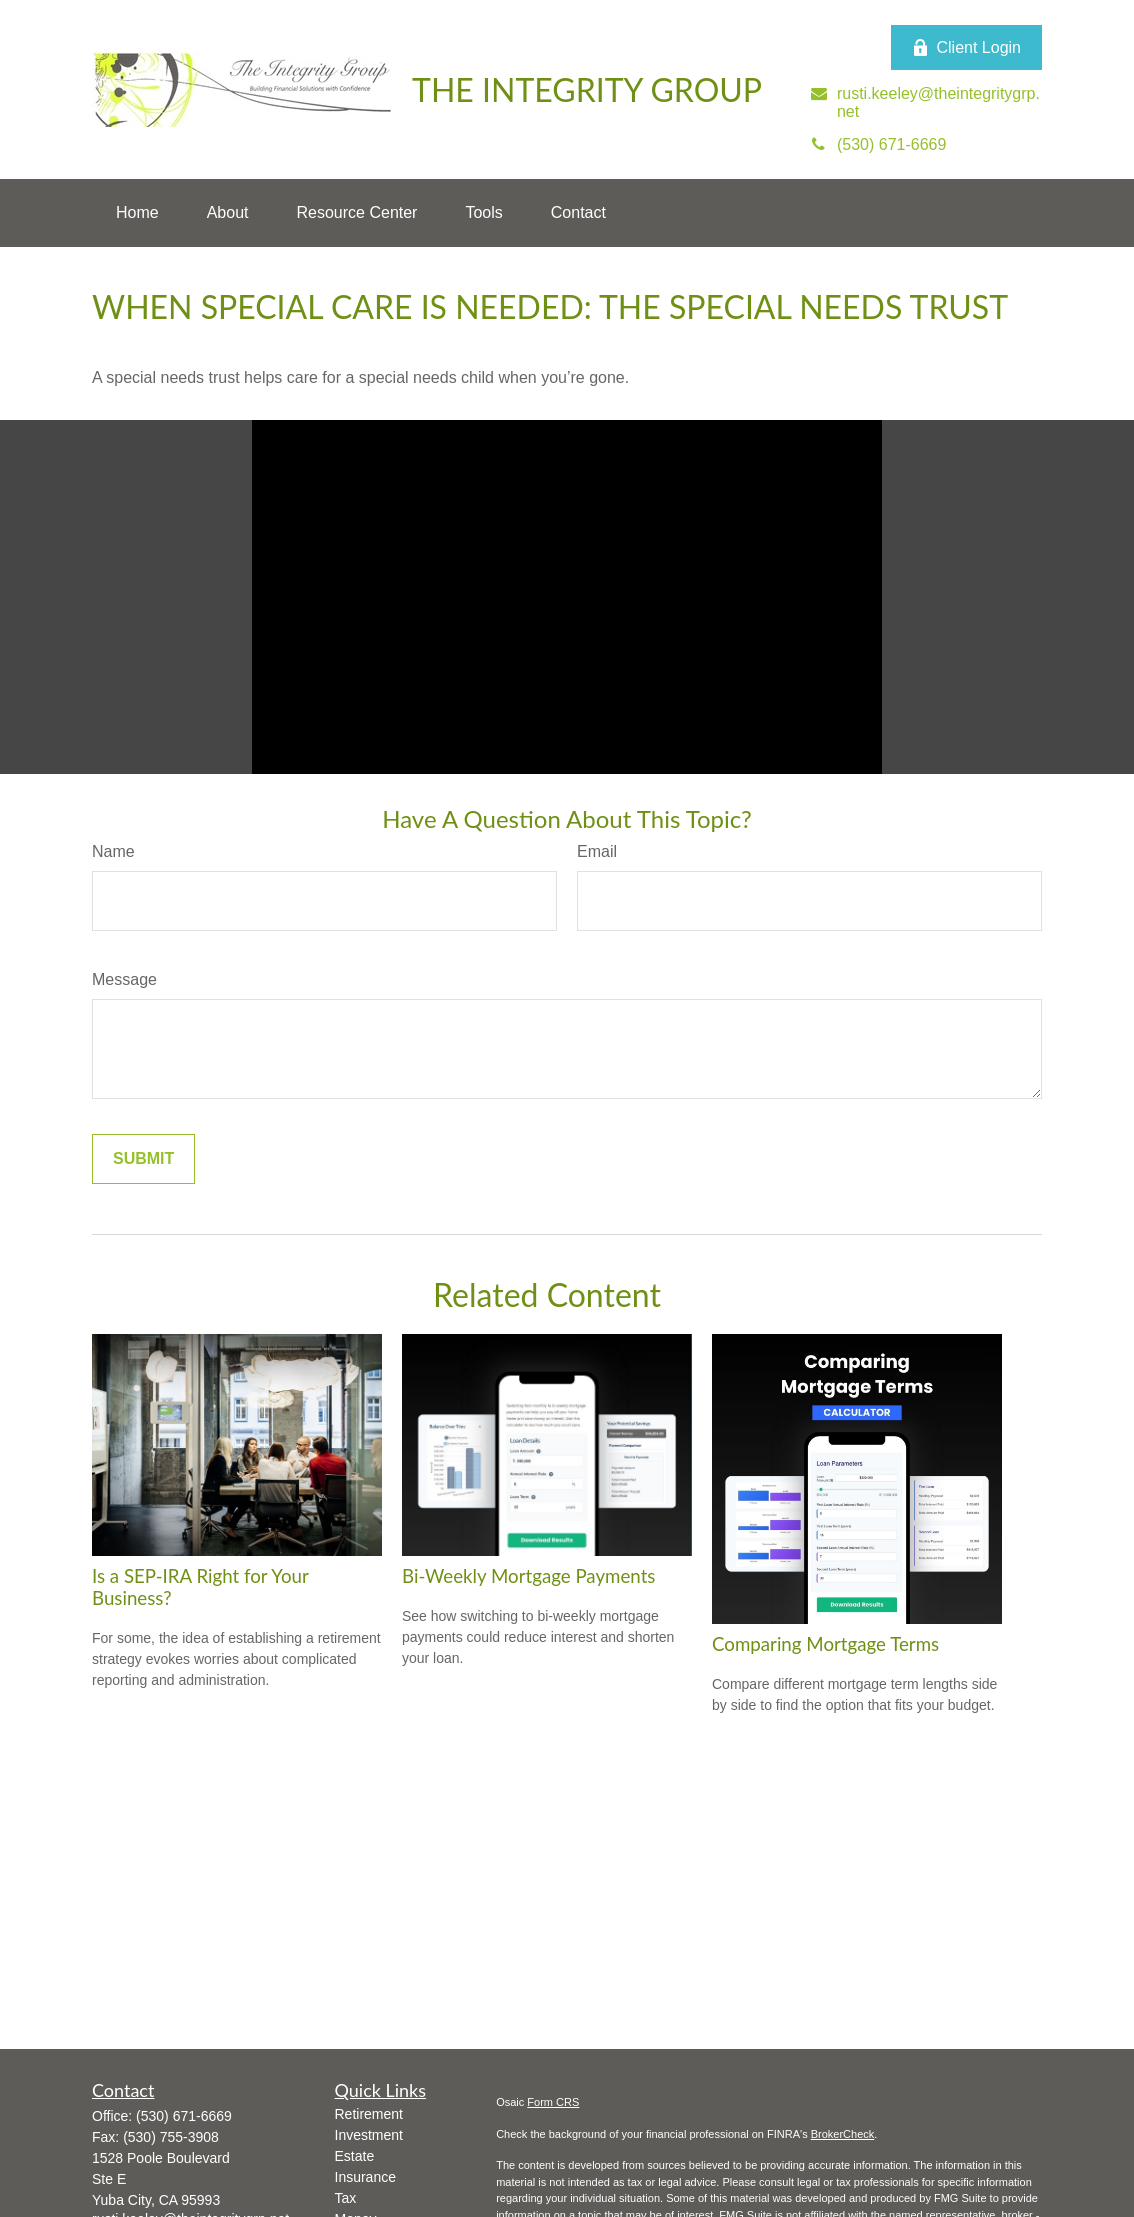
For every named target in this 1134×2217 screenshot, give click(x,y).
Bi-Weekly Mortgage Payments (528, 1576)
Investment (369, 2135)
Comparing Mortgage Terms (825, 1644)
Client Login (967, 48)
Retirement (369, 2114)
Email (597, 851)
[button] (137, 213)
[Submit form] (143, 1159)
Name (113, 851)
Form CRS (553, 2102)
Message (124, 979)
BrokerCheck (843, 2134)
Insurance (365, 2177)
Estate (355, 2156)
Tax (346, 2198)
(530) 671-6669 (184, 2116)
